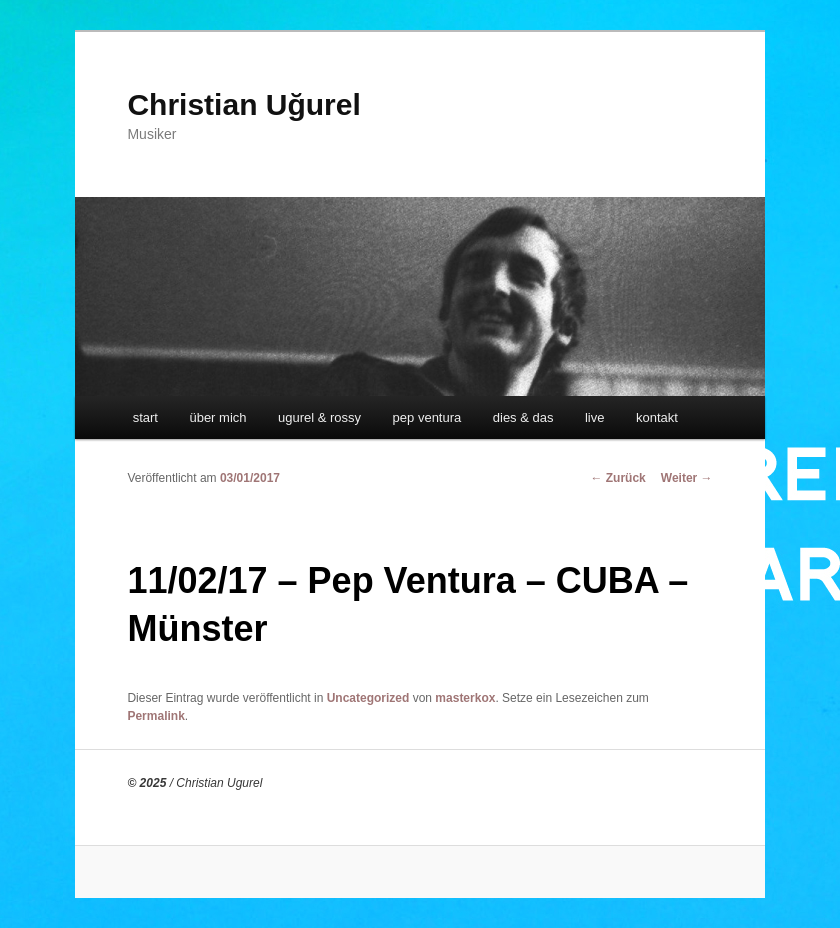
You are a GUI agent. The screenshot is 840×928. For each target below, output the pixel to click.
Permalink (155, 716)
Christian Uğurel (243, 104)
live (595, 417)
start (145, 417)
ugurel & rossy (319, 417)
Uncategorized (368, 698)
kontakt (657, 417)
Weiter (687, 478)
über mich (217, 417)
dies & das (523, 417)
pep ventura (427, 417)
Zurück (617, 478)
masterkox (465, 698)
